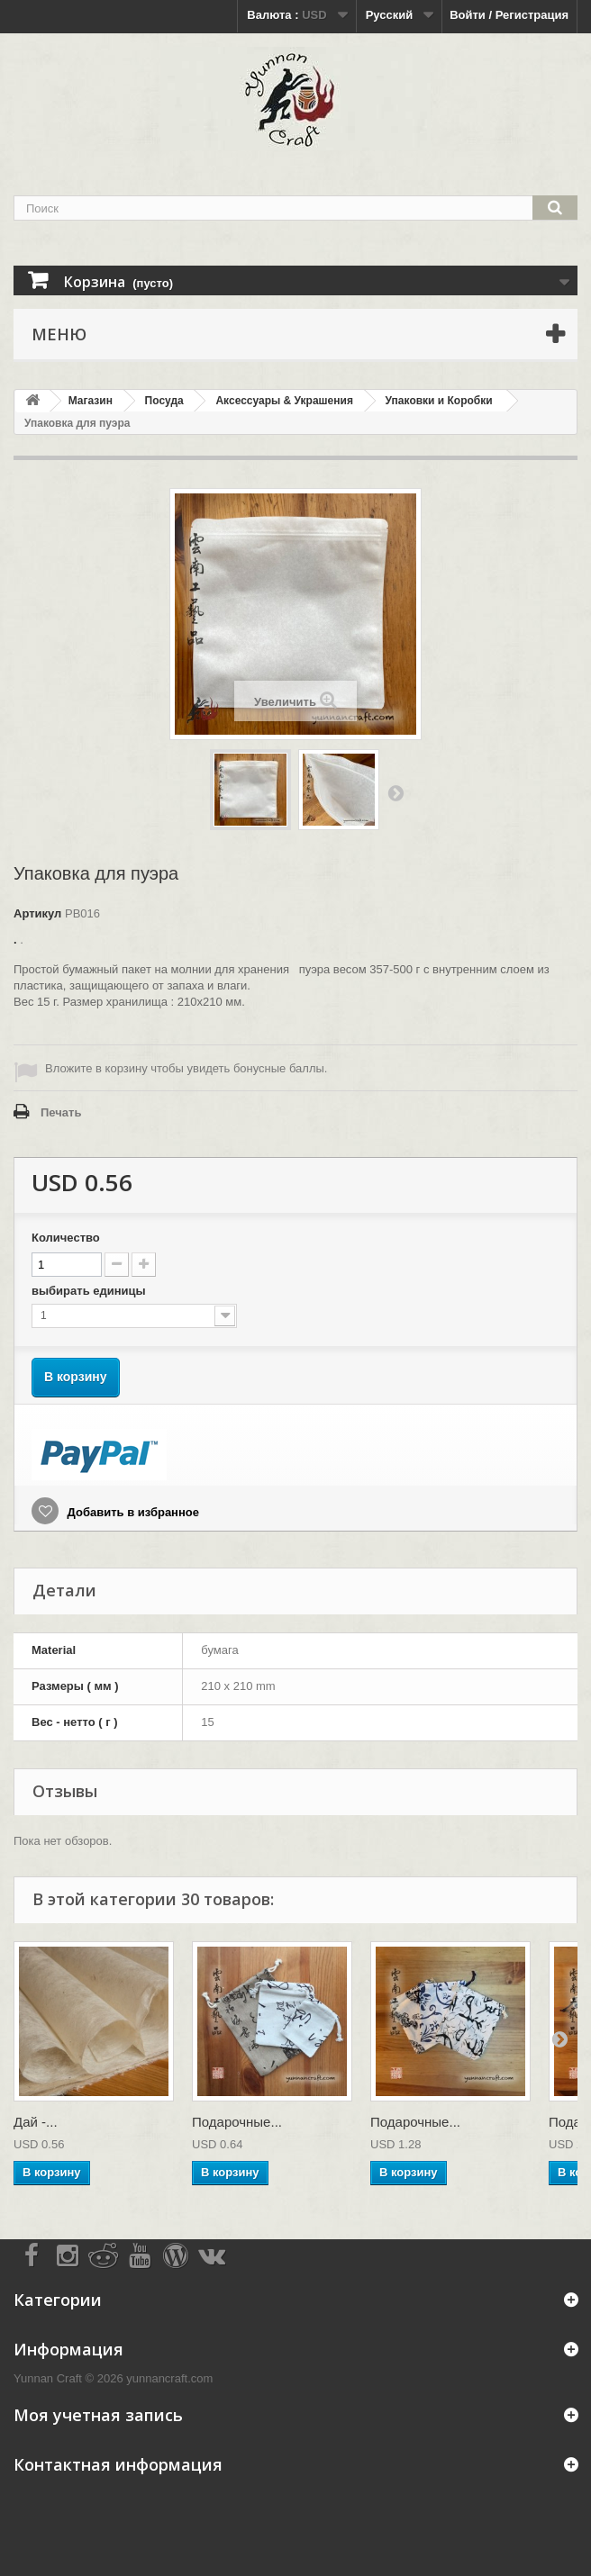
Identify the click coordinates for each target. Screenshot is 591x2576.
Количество (66, 1237)
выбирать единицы (90, 1290)
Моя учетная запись (98, 2415)
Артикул (37, 913)
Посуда (164, 400)
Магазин (90, 400)
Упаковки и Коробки (439, 400)
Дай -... (36, 2121)
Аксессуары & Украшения (283, 400)
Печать (61, 1112)
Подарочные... (237, 2121)
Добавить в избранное (131, 1512)
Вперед (395, 792)
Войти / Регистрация (509, 15)
